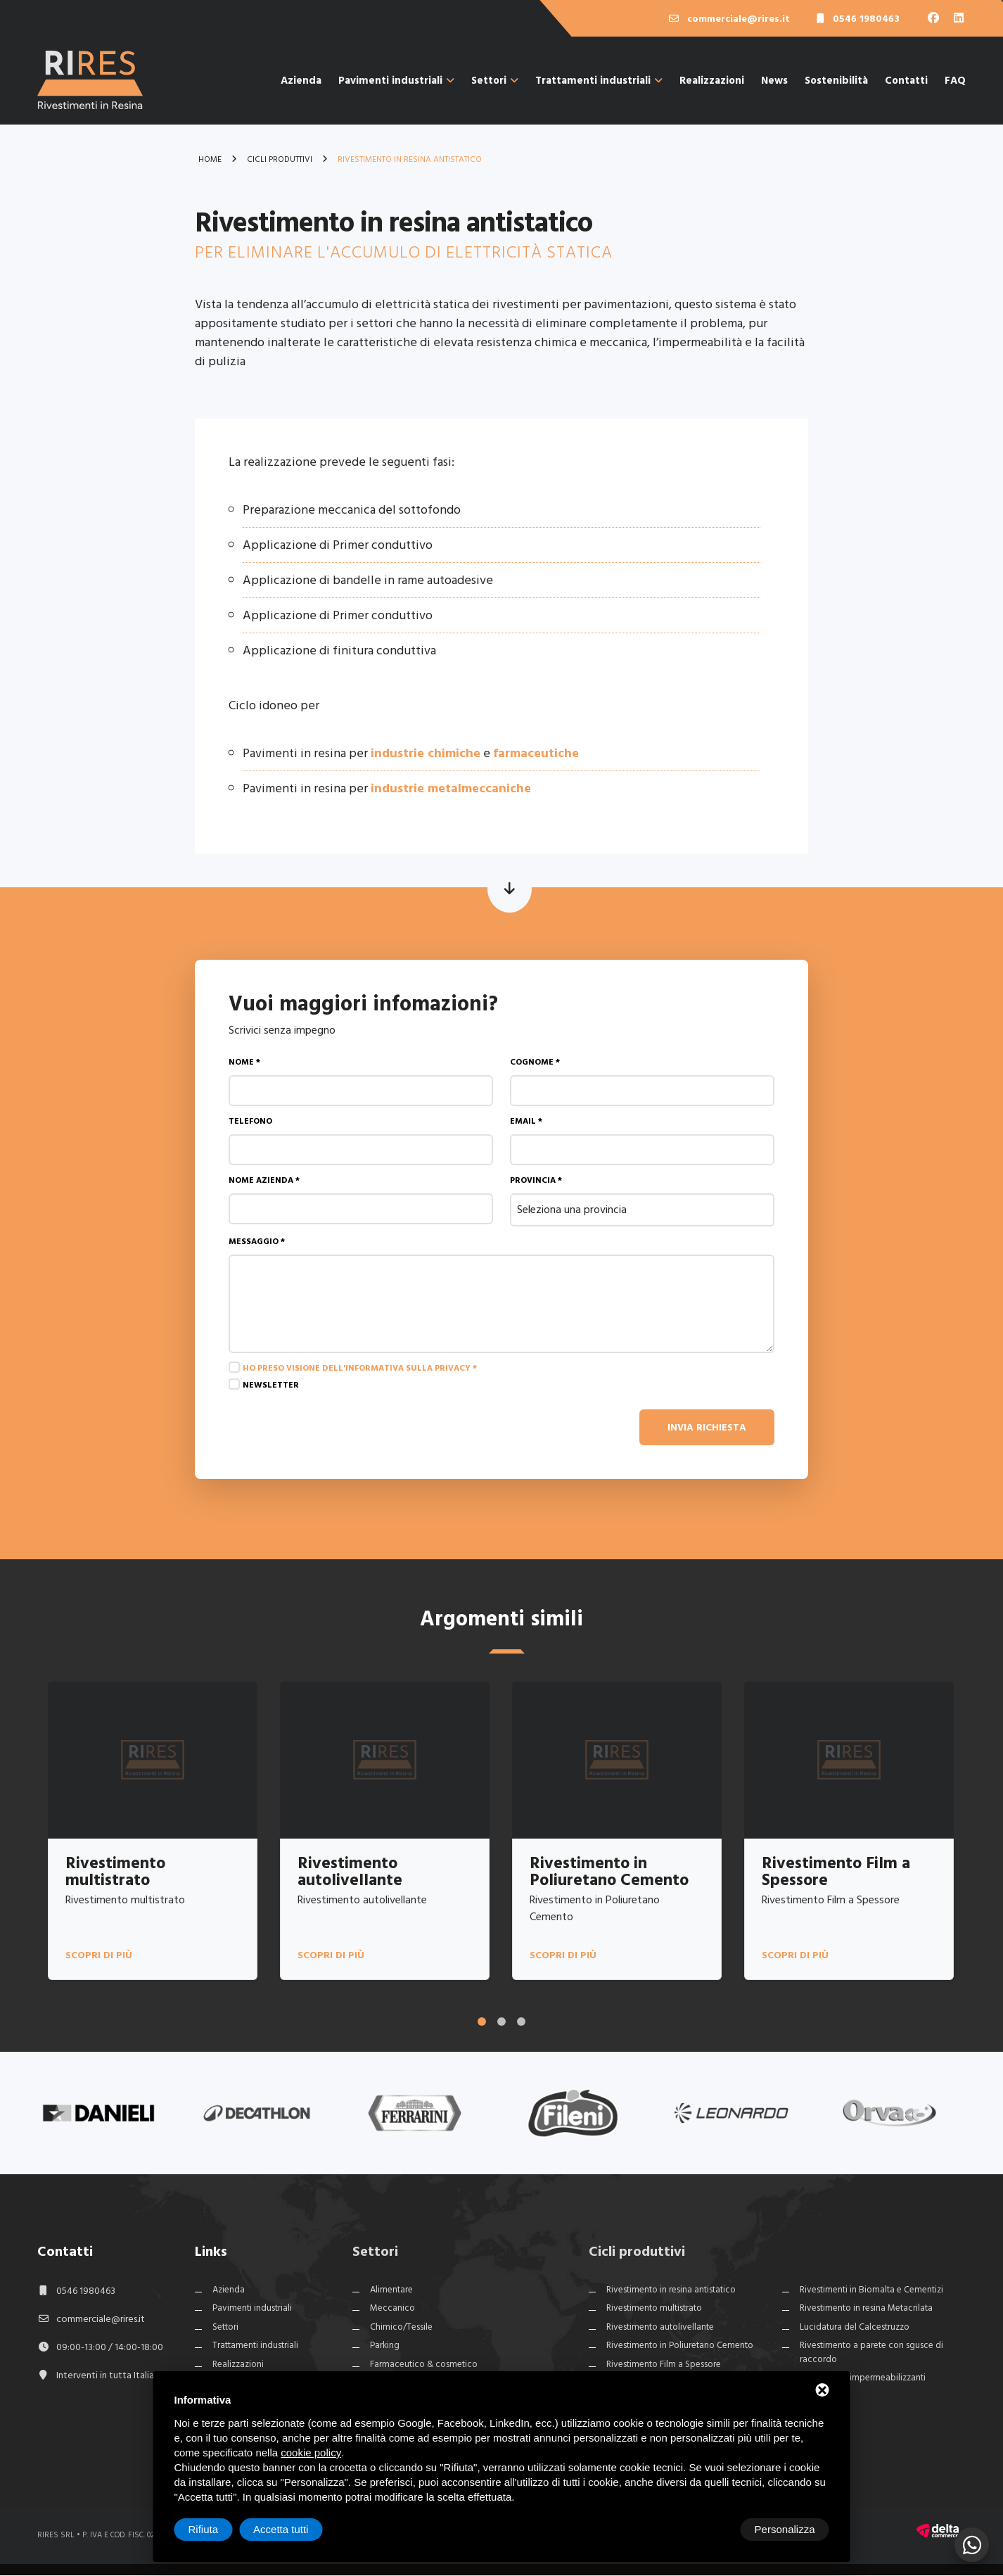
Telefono (250, 1121)
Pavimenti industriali (396, 80)
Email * (526, 1121)
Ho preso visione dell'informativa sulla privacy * (360, 1368)
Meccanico (392, 2309)
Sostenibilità (836, 80)
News (774, 80)
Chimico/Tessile (401, 2327)
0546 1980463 (85, 2291)
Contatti (906, 80)
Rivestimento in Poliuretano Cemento (679, 2346)
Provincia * (536, 1180)
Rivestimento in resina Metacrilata (866, 2309)
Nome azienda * (264, 1180)
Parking (385, 2346)
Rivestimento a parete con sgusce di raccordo (871, 2353)
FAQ (955, 80)
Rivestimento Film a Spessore (663, 2365)
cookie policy (311, 2452)
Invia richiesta (706, 1427)
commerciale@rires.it (100, 2319)
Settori (494, 80)
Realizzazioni (711, 80)
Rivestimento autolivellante (660, 2327)
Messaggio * (257, 1241)
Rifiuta (710, 2529)
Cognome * (535, 1062)
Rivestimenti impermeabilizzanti (863, 2379)
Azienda (301, 80)
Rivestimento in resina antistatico (671, 2290)
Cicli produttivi (637, 2252)
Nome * (244, 1062)
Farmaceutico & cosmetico (424, 2365)
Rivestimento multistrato (654, 2309)
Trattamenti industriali (599, 80)
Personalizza (219, 2529)
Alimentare (391, 2290)
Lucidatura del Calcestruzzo (854, 2327)
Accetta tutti (787, 2529)
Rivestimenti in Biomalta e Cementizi (871, 2290)
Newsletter (271, 1385)
